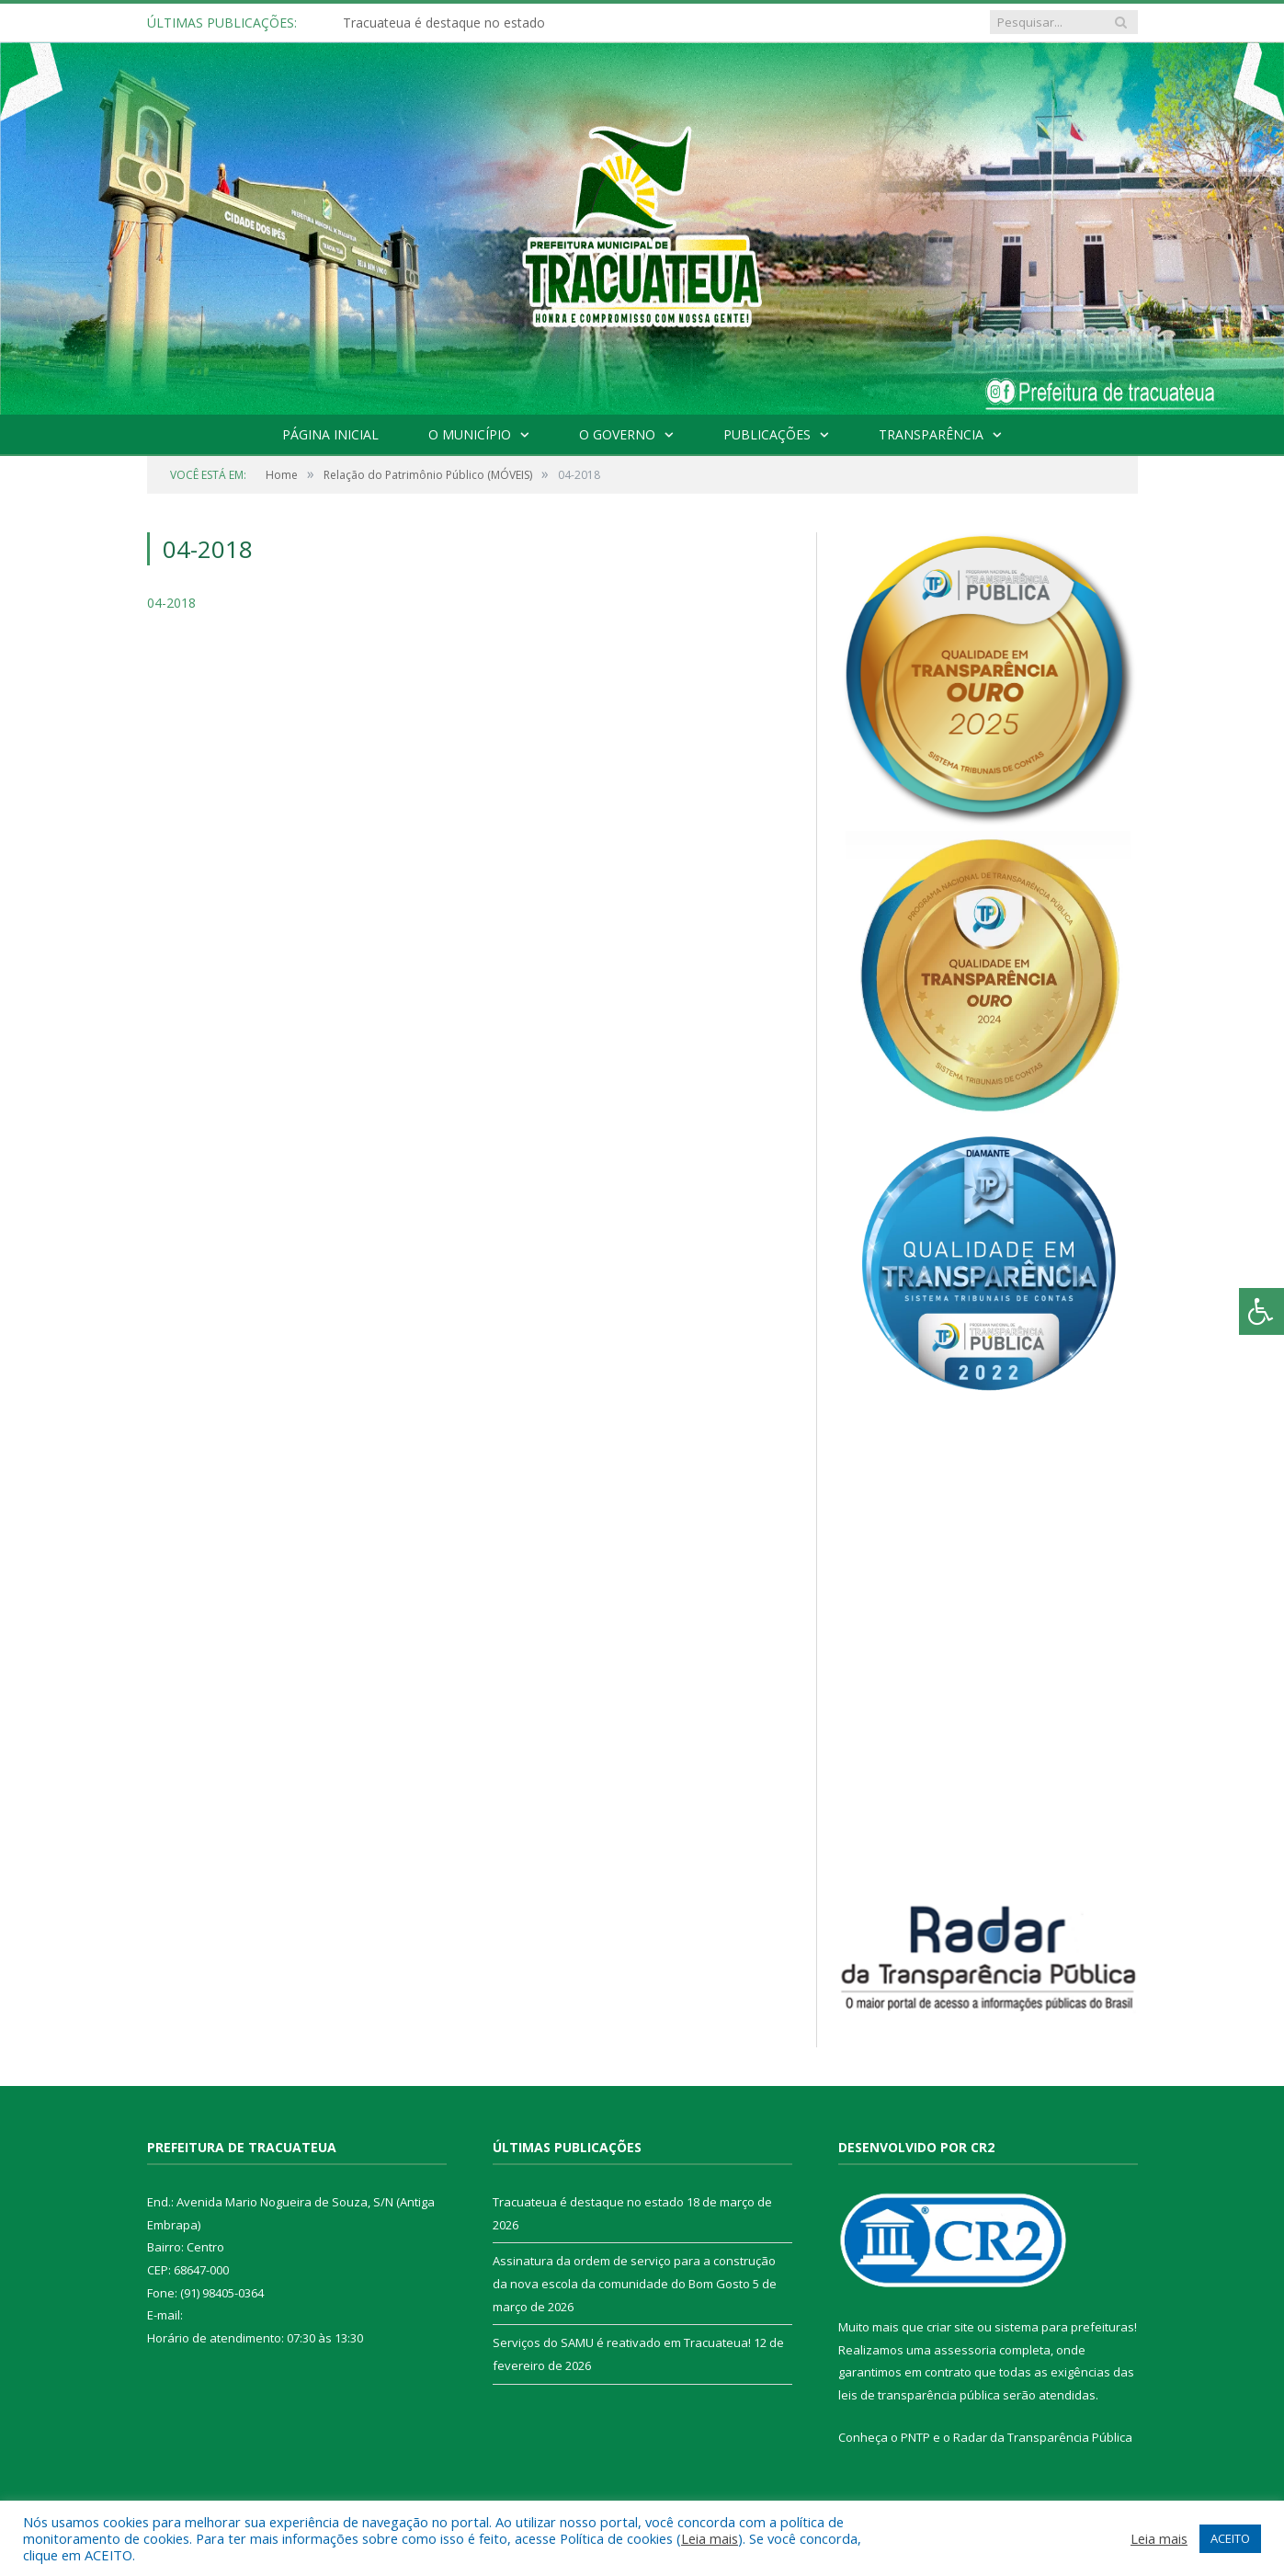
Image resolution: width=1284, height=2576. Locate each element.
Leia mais (709, 2538)
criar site (950, 2327)
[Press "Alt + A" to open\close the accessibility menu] (1261, 1311)
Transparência (931, 434)
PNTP (915, 2437)
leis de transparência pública (919, 2395)
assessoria (965, 2350)
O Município (469, 434)
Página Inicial (330, 434)
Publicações (767, 434)
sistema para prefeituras (1064, 2327)
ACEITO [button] (1230, 2538)
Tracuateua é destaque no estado (444, 23)
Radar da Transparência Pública (1042, 2437)
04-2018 (171, 602)
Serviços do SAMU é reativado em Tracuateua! (622, 2342)
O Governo (617, 434)
